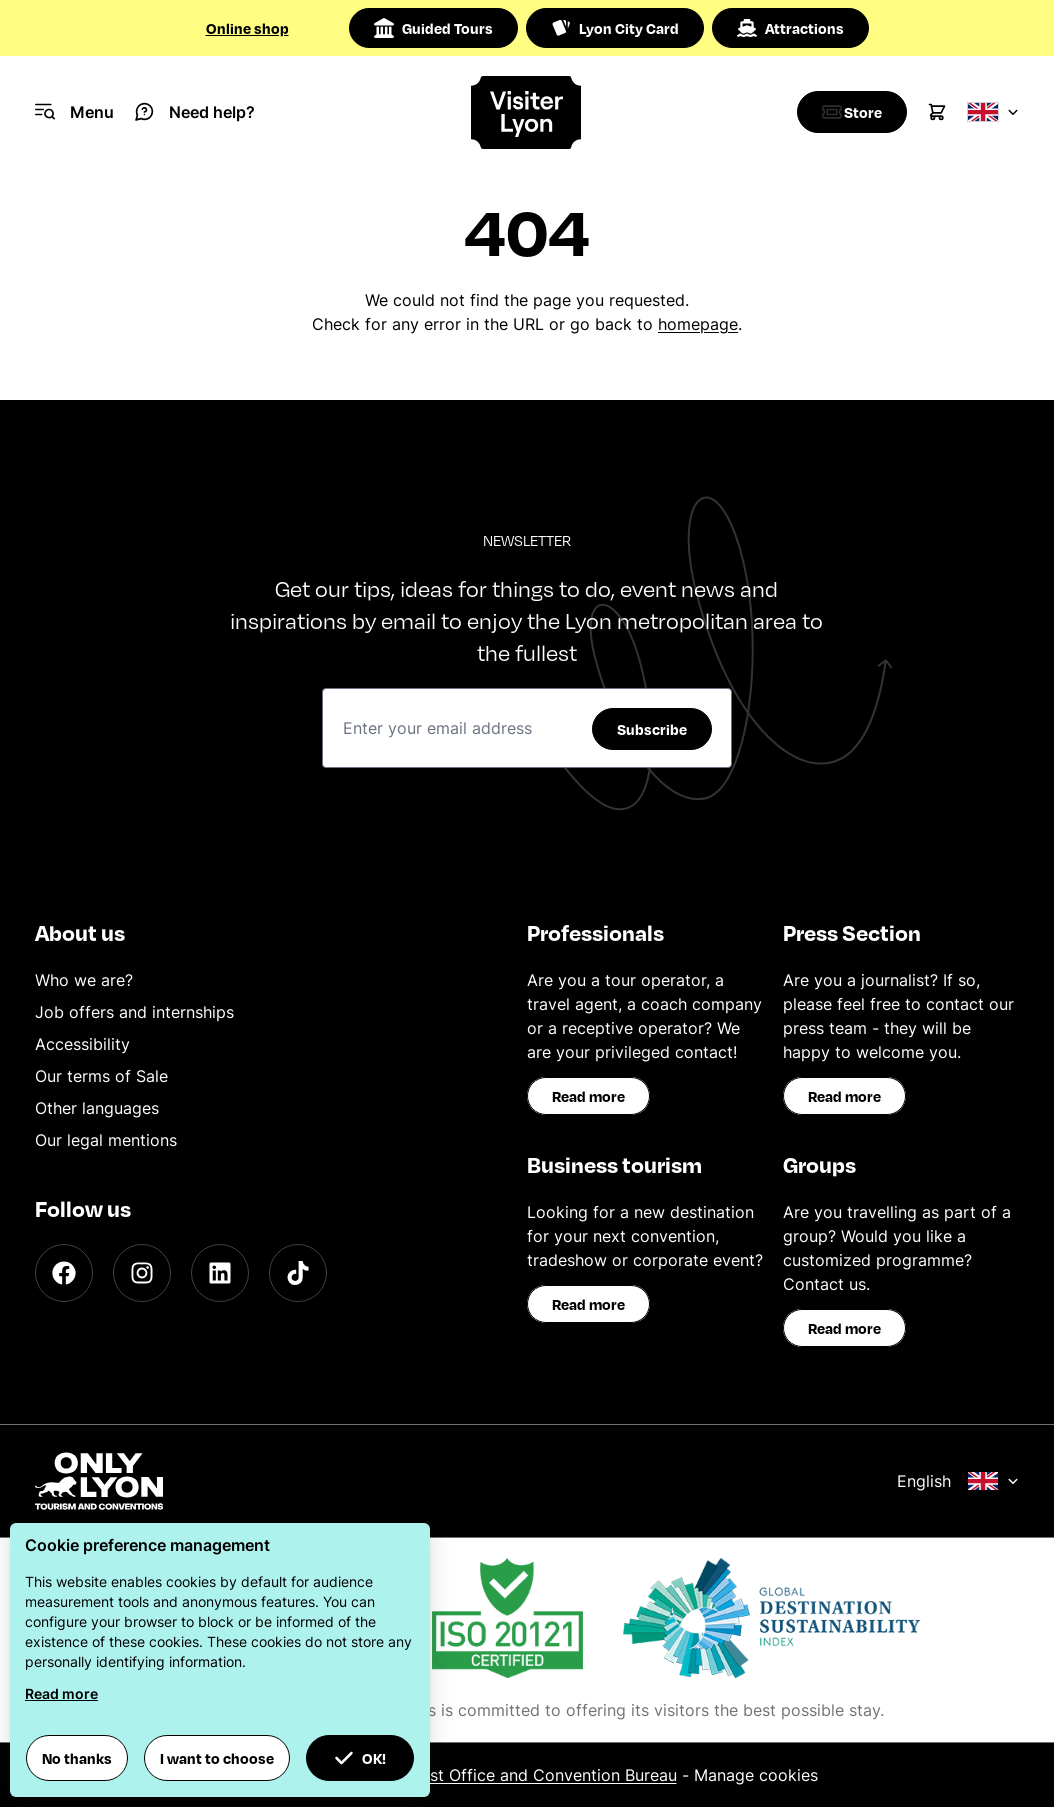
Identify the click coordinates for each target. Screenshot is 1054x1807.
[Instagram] (142, 1273)
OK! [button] (360, 1758)
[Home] (527, 112)
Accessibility (82, 1044)
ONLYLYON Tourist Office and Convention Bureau (489, 1775)
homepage (698, 324)
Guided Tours (433, 28)
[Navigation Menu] (74, 112)
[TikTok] (298, 1273)
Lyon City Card (615, 28)
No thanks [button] (77, 1758)
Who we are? (84, 980)
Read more (588, 1096)
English (958, 1481)
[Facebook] (64, 1273)
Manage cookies (756, 1775)
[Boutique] (847, 112)
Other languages (97, 1108)
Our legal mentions (106, 1140)
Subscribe (652, 729)
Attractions (790, 28)
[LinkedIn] (220, 1273)
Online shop (247, 28)
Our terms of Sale (101, 1076)
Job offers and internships (134, 1012)
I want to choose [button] (217, 1758)
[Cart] (937, 112)
